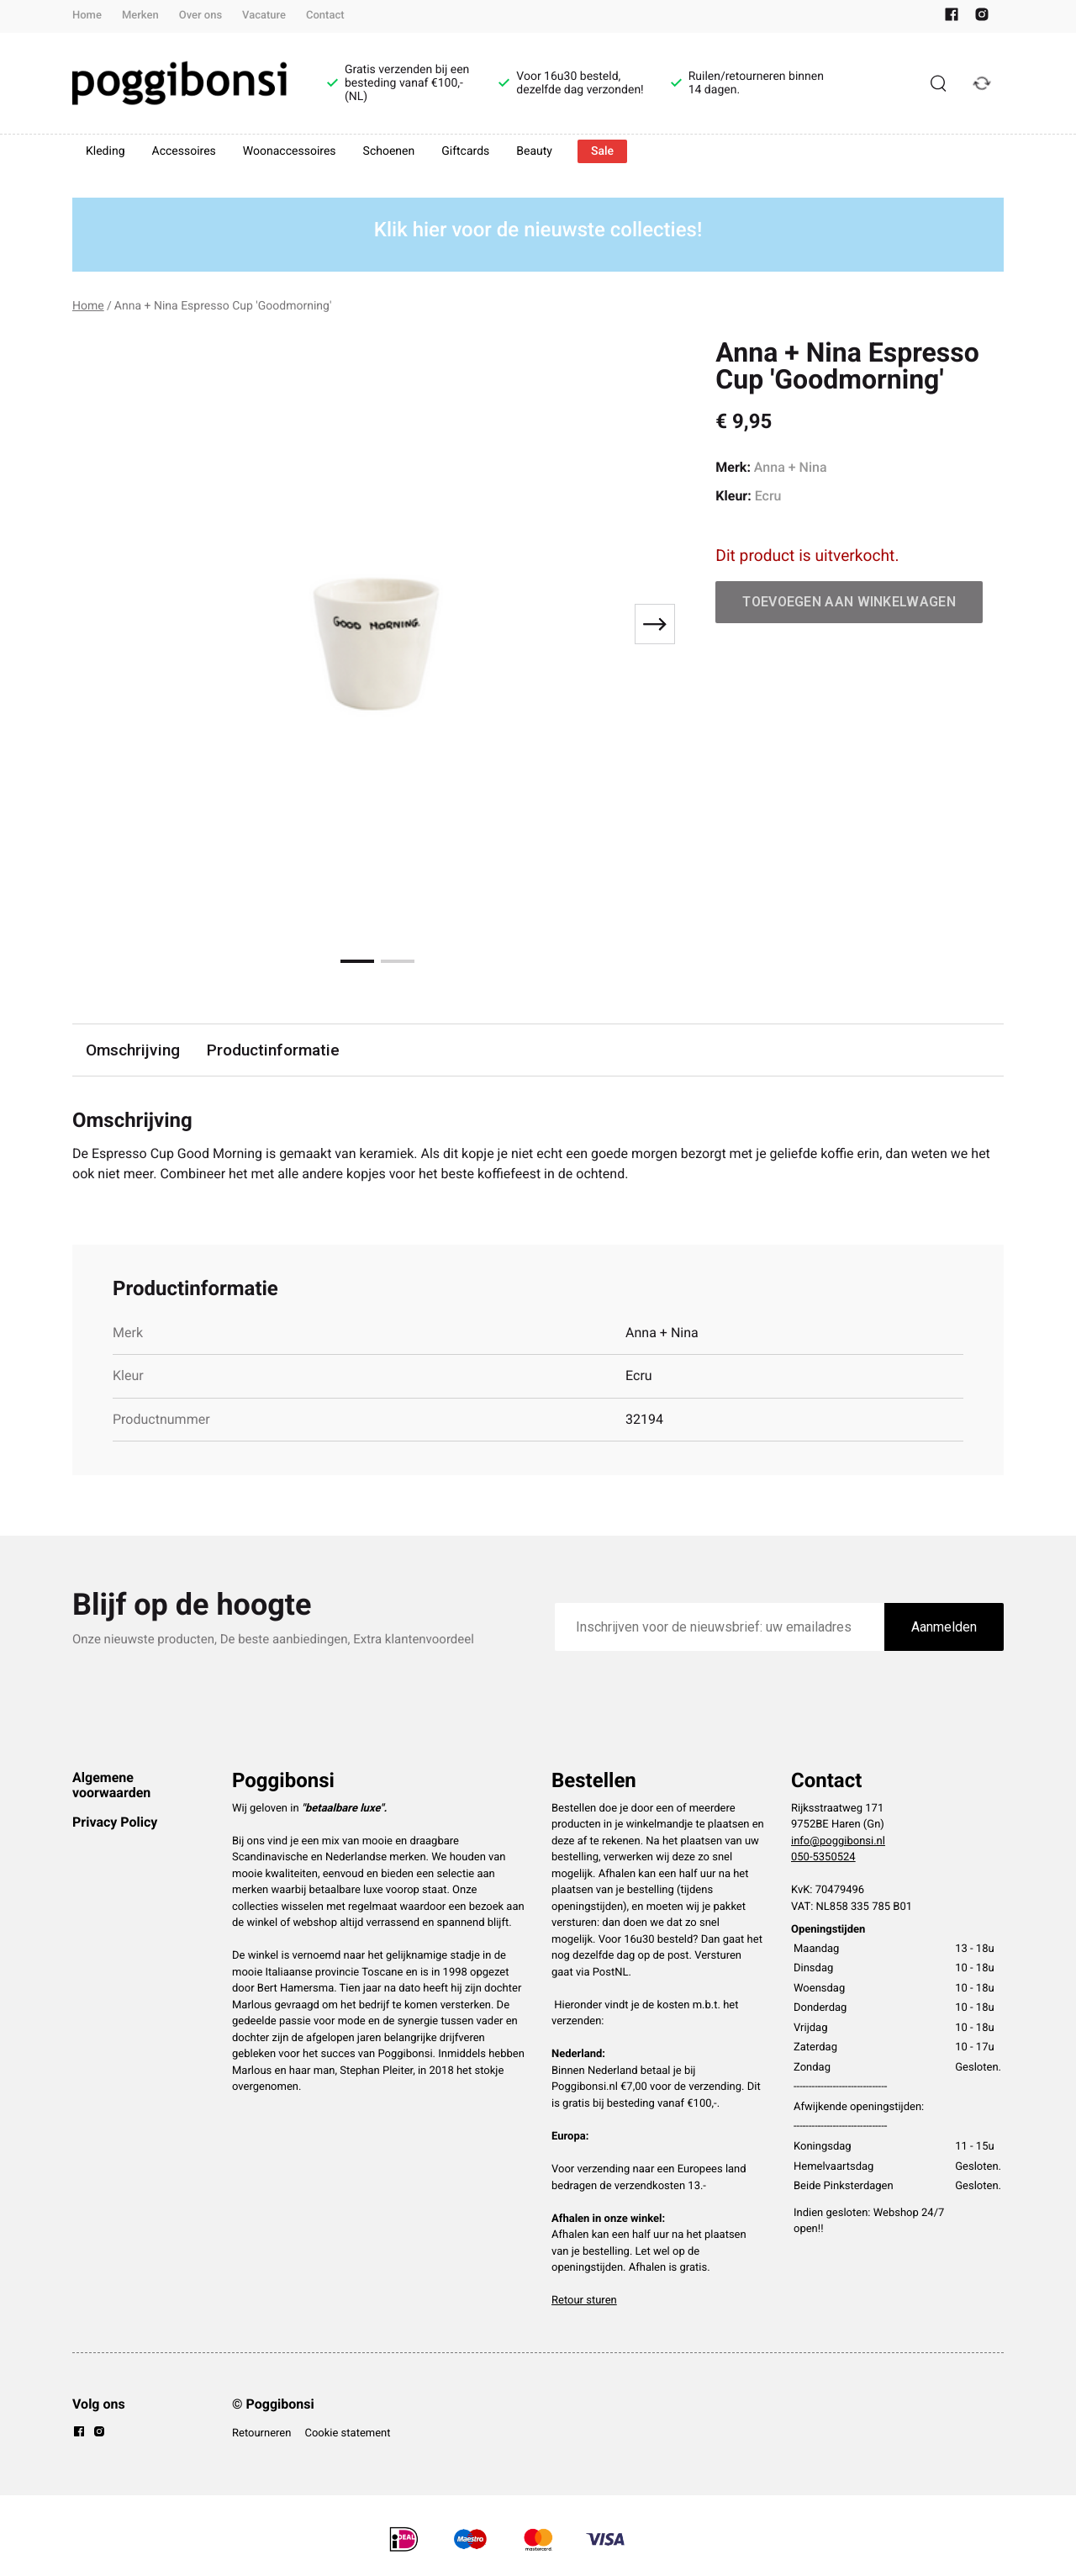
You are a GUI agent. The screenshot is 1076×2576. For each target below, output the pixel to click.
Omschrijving (133, 1050)
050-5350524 (823, 1857)
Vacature (264, 15)
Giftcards (465, 151)
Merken (140, 15)
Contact (325, 15)
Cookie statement (347, 2433)
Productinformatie (273, 1050)
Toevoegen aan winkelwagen (849, 602)
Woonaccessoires (289, 151)
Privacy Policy (114, 1822)
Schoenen (389, 151)
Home (87, 15)
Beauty (534, 151)
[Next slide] (655, 624)
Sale (602, 151)
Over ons (200, 15)
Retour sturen (584, 2300)
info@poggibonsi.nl (838, 1841)
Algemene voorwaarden (111, 1785)
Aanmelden (944, 1627)
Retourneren (261, 2433)
